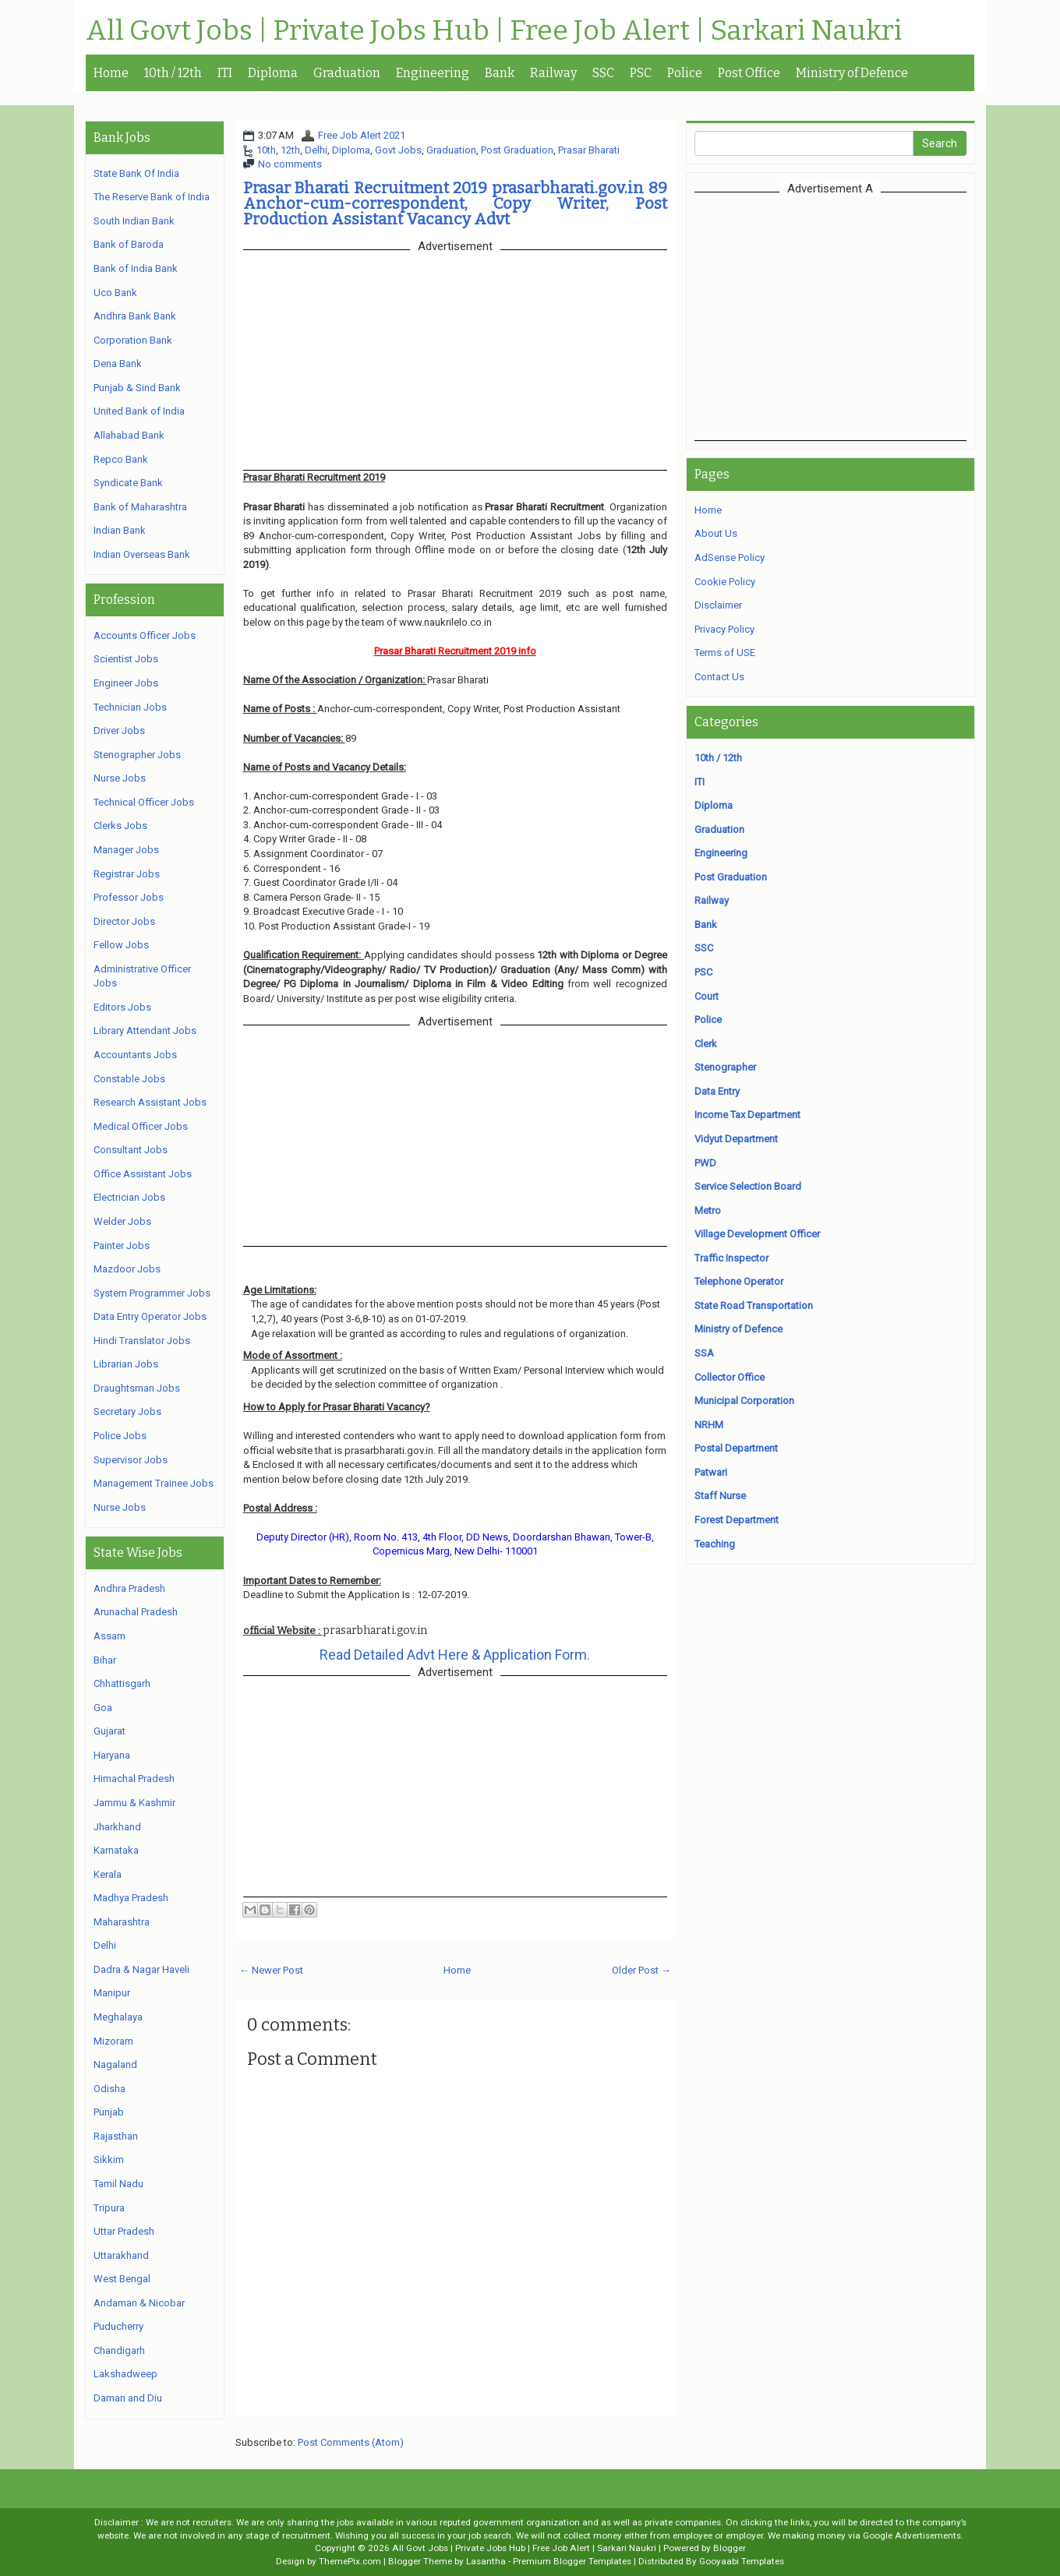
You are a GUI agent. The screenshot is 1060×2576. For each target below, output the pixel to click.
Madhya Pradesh (131, 1898)
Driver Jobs (119, 730)
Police (684, 72)
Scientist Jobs (126, 659)
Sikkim (109, 2159)
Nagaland (115, 2064)
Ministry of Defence (852, 72)
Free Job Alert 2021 (361, 135)
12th (290, 150)
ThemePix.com (350, 2561)
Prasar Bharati (589, 150)
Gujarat (109, 1731)
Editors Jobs (122, 1007)
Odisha (109, 2088)
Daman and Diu (128, 2398)
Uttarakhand (121, 2255)
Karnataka (116, 1850)
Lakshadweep (125, 2374)
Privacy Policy (724, 629)
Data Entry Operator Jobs (150, 1316)
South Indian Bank (134, 221)
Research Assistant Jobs (150, 1102)
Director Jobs (124, 921)
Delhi (316, 150)
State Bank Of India (136, 173)
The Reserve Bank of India (152, 197)
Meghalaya (118, 2017)
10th (266, 150)
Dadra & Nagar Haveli (141, 1969)
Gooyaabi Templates (741, 2561)
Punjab (109, 2112)
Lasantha (486, 2561)
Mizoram (113, 2041)
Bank (499, 72)
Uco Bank (115, 292)
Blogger (729, 2547)
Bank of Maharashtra (140, 507)
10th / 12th (173, 72)
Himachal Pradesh (134, 1778)
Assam (109, 1636)
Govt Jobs (398, 150)
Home (111, 72)
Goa (103, 1707)
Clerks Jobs (120, 825)
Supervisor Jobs (131, 1460)
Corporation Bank (133, 340)
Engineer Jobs (126, 683)
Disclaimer (718, 605)
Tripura (109, 2208)
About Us (715, 533)
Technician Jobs (130, 707)
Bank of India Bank (136, 268)
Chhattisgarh (122, 1683)
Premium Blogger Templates (572, 2561)
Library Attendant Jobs (145, 1030)
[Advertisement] (830, 316)
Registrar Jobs (127, 874)
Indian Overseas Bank (142, 554)
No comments (290, 164)
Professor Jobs (129, 897)
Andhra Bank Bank (135, 316)
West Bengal (122, 2279)
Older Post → (641, 1970)
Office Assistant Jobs (143, 1174)
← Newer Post (271, 1970)
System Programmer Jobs (152, 1293)
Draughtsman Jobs (137, 1388)
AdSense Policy (729, 557)
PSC (641, 72)
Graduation (346, 72)
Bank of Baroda (129, 244)
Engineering (432, 72)
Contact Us (719, 677)
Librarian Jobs (126, 1364)
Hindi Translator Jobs (142, 1340)
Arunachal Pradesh (136, 1612)
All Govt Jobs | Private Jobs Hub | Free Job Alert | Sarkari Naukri (494, 31)
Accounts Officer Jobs (145, 635)
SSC (603, 72)
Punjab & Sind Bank (137, 387)
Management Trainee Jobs (154, 1483)
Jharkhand (117, 1827)
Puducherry (118, 2326)
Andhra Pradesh (129, 1588)
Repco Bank (121, 459)
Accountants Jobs (135, 1054)
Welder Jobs (122, 1221)
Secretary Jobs (127, 1411)
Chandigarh (119, 2350)
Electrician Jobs (129, 1197)
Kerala (108, 1874)
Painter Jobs (122, 1245)
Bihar (105, 1660)
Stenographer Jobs (137, 754)
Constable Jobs (129, 1079)
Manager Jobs (126, 850)
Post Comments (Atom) (351, 2442)
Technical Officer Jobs (144, 802)
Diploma (273, 72)
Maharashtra (122, 1922)
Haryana (112, 1755)
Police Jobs (120, 1436)
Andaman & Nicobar (139, 2303)
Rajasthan (116, 2136)
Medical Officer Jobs (141, 1126)
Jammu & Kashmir (134, 1802)
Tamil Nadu (118, 2184)
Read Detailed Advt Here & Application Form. (455, 1654)
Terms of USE (724, 652)
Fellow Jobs (121, 945)
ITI (224, 72)
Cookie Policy (724, 582)
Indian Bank (120, 530)
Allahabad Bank (129, 435)
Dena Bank (118, 363)
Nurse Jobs (120, 778)
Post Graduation (517, 150)
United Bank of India (139, 411)
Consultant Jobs (131, 1150)
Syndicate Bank (128, 483)
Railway (553, 72)
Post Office (749, 72)
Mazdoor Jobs (127, 1269)
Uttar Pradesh (124, 2231)
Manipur (112, 1993)
